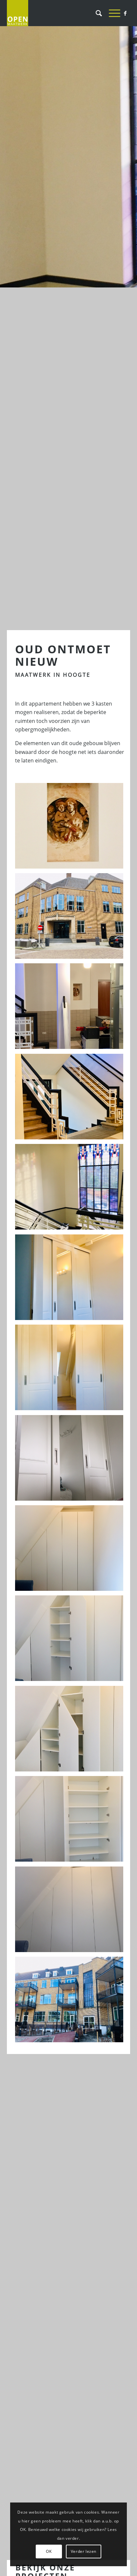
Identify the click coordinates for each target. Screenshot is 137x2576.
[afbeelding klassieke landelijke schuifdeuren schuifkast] (71, 828)
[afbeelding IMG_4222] (71, 1550)
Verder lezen (83, 2551)
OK (48, 2551)
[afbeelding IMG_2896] (71, 918)
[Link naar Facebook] (125, 13)
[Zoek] (95, 13)
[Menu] (111, 13)
